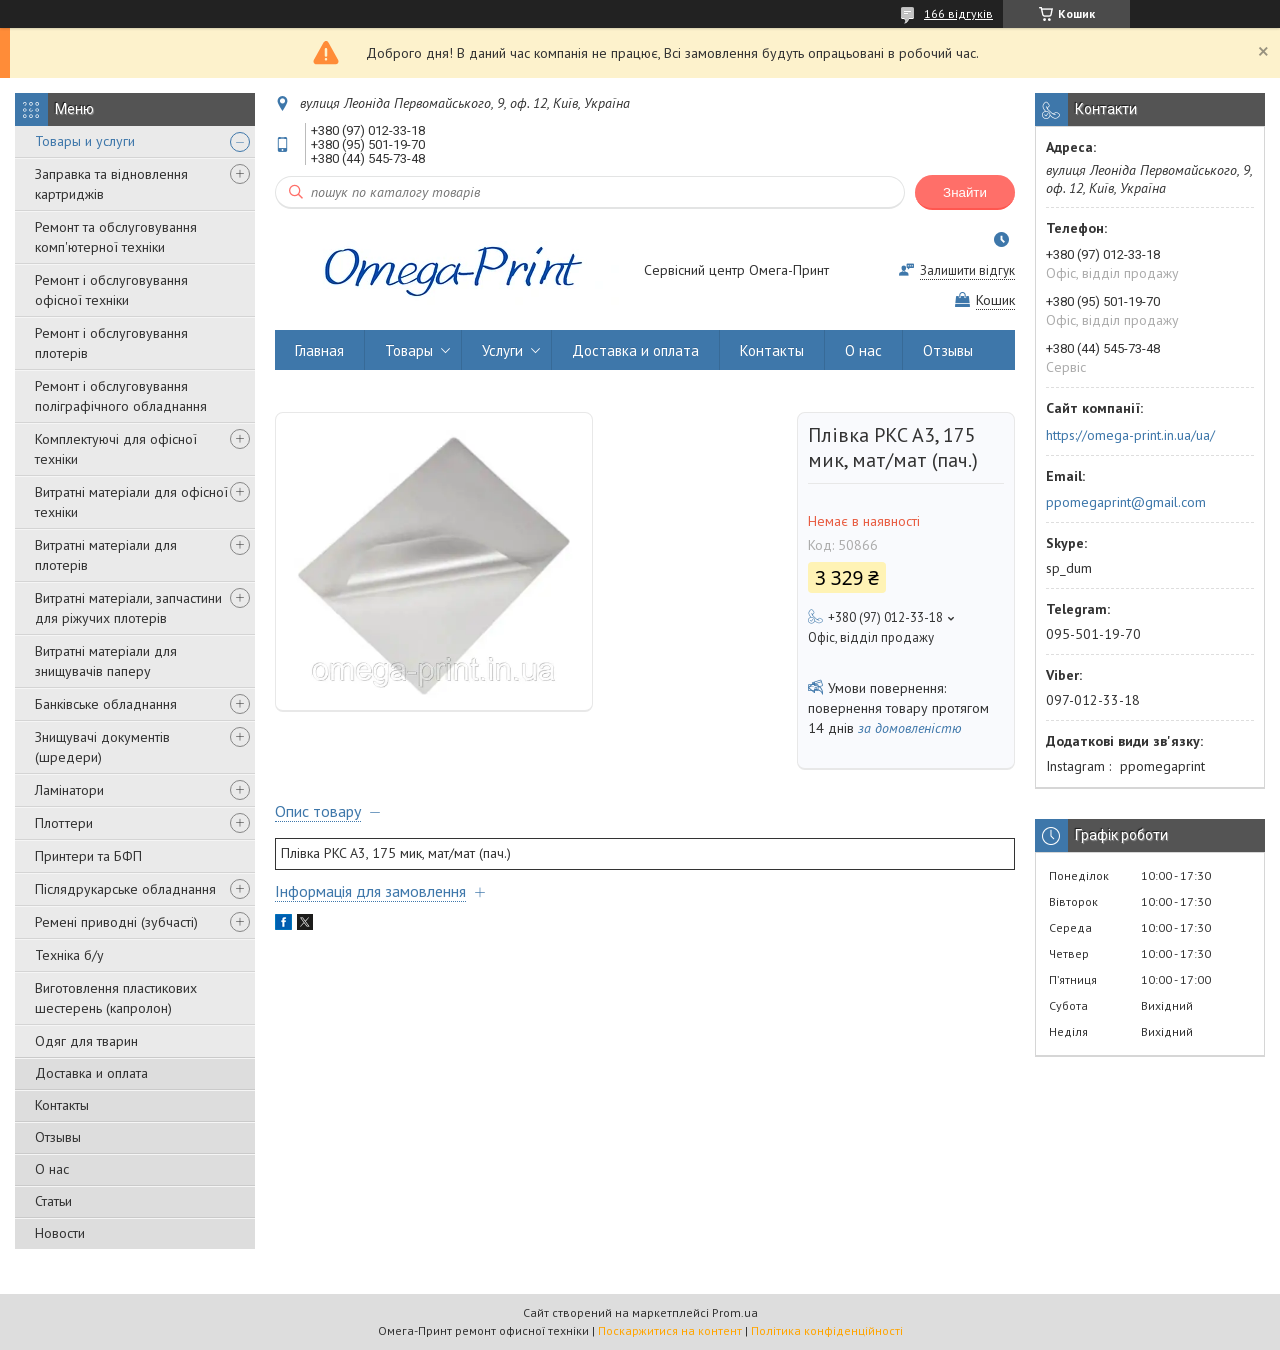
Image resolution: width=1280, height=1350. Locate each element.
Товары (409, 350)
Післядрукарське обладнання (125, 889)
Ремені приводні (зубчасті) (116, 922)
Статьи (53, 1201)
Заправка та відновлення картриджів (111, 184)
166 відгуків (958, 13)
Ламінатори (69, 790)
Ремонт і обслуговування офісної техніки (111, 290)
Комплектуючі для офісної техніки (116, 449)
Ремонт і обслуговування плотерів (111, 343)
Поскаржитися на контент (670, 1330)
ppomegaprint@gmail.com (1126, 502)
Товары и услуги (85, 141)
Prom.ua (735, 1312)
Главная (319, 350)
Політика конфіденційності (827, 1330)
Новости (60, 1233)
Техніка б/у (69, 955)
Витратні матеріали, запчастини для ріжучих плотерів (128, 608)
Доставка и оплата (91, 1073)
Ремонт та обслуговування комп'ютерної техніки (116, 237)
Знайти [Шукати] (965, 192)
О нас (52, 1169)
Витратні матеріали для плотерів (106, 555)
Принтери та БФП (88, 856)
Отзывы (58, 1137)
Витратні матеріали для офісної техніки (131, 502)
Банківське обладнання (106, 704)
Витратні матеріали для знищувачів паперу (106, 661)
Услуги (502, 350)
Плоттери (64, 823)
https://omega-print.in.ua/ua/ (1130, 435)
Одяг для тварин (86, 1041)
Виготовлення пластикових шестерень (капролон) (116, 998)
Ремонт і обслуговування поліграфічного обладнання (121, 396)
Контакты (62, 1105)
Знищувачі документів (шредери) (102, 747)
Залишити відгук (967, 270)
